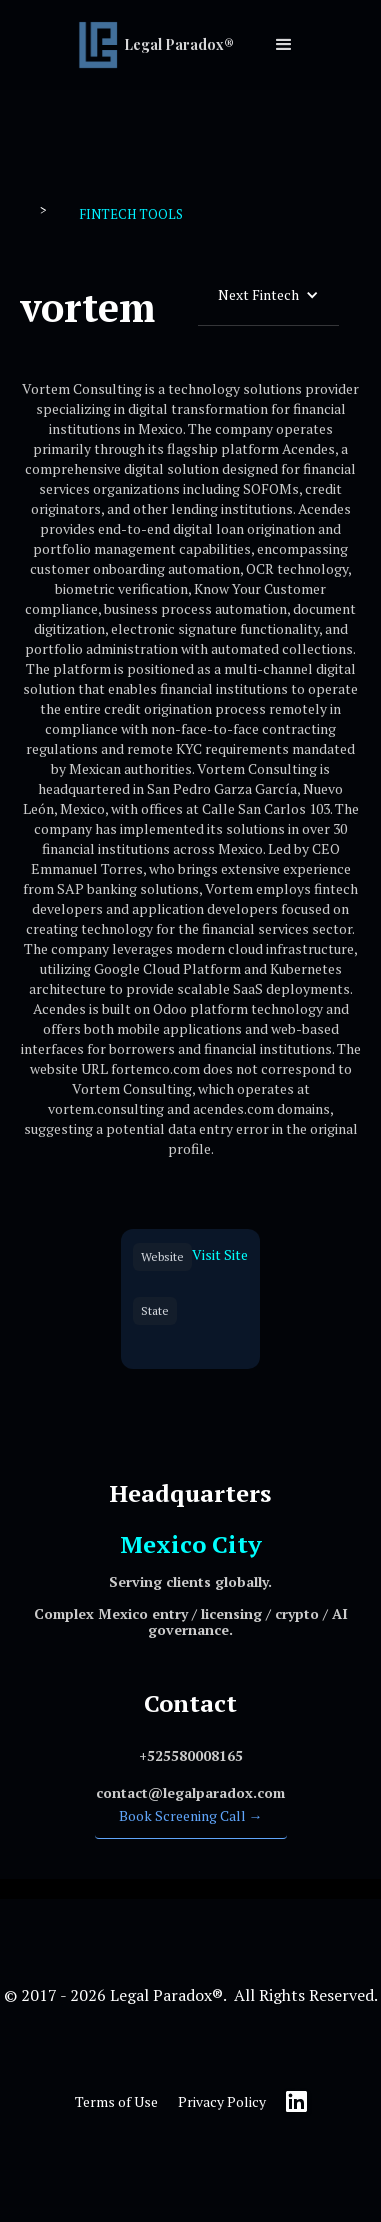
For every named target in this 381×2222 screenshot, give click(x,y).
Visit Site (220, 1254)
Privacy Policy (222, 2101)
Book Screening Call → (191, 1815)
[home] (161, 45)
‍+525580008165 (191, 1755)
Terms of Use (116, 2101)
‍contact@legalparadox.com (190, 1792)
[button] (284, 45)
